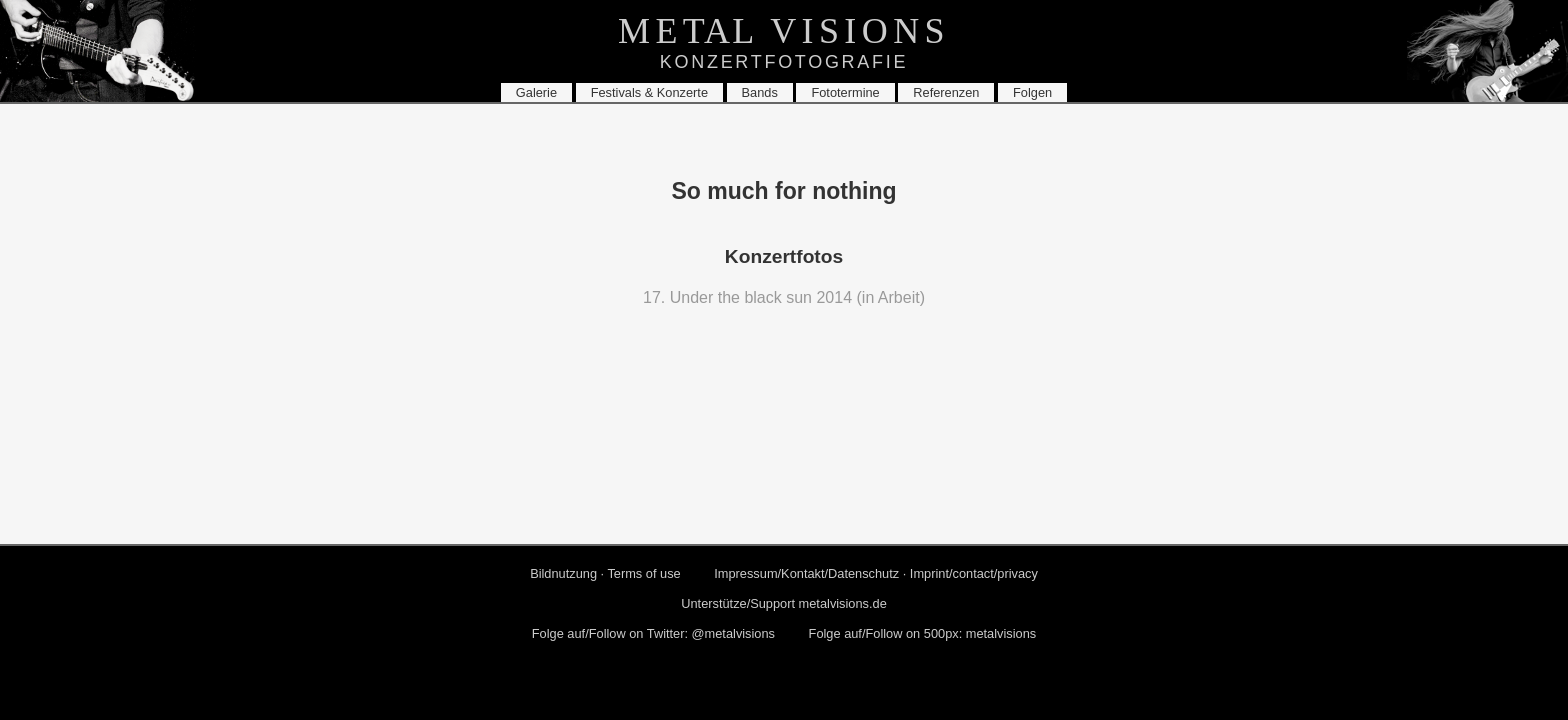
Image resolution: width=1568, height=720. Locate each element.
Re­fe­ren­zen (946, 92)
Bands (760, 92)
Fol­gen (1032, 92)
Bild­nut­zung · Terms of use (605, 573)
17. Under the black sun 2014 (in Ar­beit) (784, 297)
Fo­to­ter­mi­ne (845, 92)
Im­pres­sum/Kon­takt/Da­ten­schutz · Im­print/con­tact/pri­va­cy (876, 573)
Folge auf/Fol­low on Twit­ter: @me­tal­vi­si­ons (653, 633)
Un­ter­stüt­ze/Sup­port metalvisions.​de (784, 603)
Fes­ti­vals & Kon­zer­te (649, 92)
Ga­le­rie (536, 92)
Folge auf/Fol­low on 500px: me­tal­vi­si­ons (923, 633)
